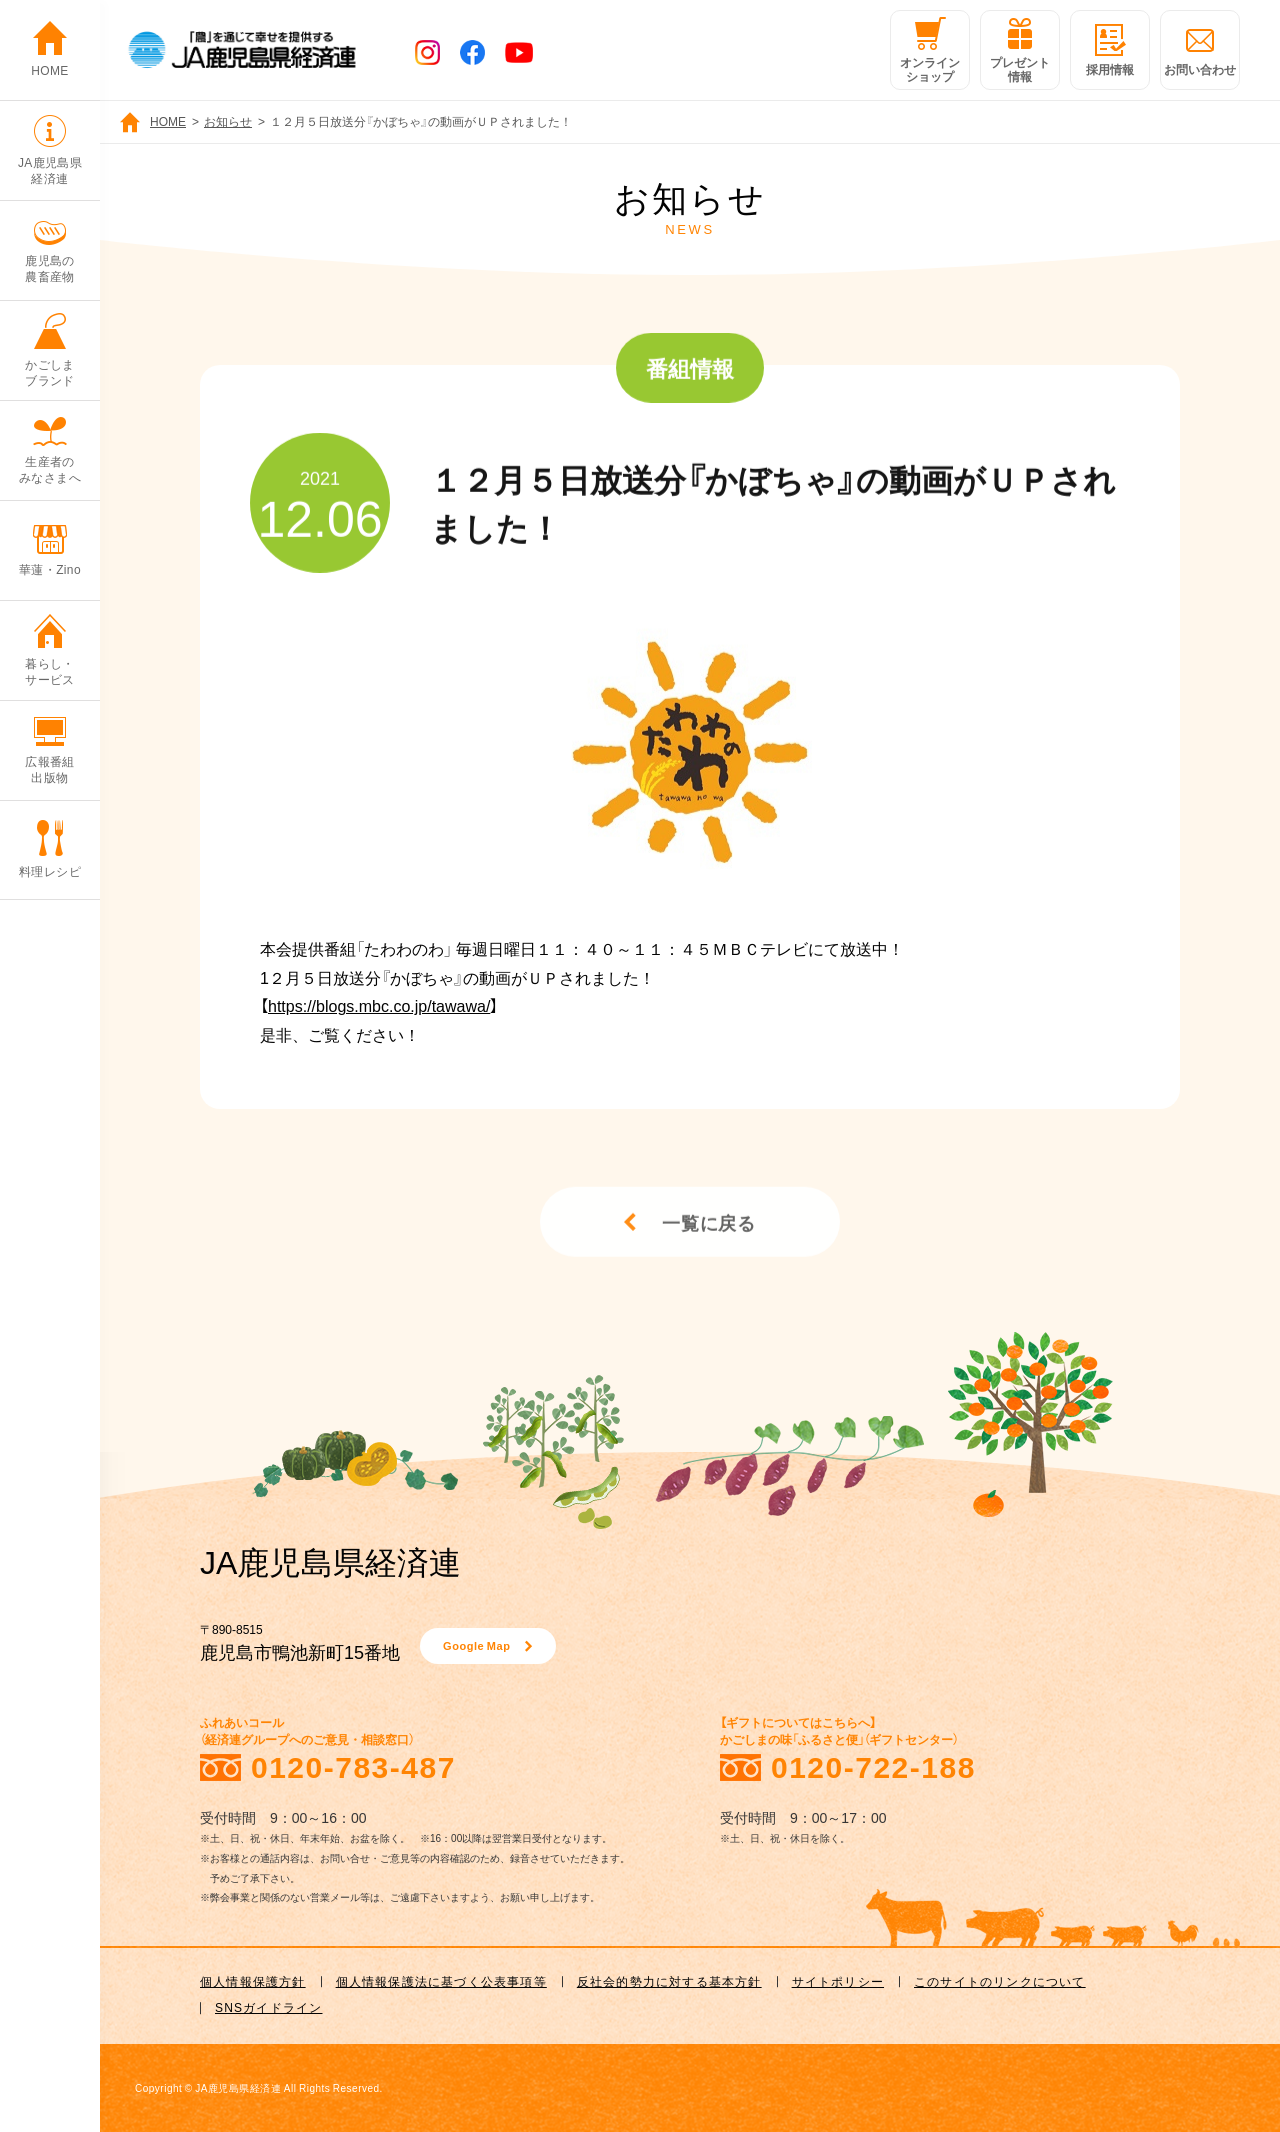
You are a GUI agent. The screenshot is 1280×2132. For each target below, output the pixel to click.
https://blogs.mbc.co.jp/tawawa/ (379, 1005)
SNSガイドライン (268, 2007)
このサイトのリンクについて (1000, 1981)
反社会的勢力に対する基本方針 (669, 1981)
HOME (168, 121)
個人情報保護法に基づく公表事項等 (441, 1981)
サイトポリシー (838, 1981)
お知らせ (228, 121)
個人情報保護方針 (253, 1981)
